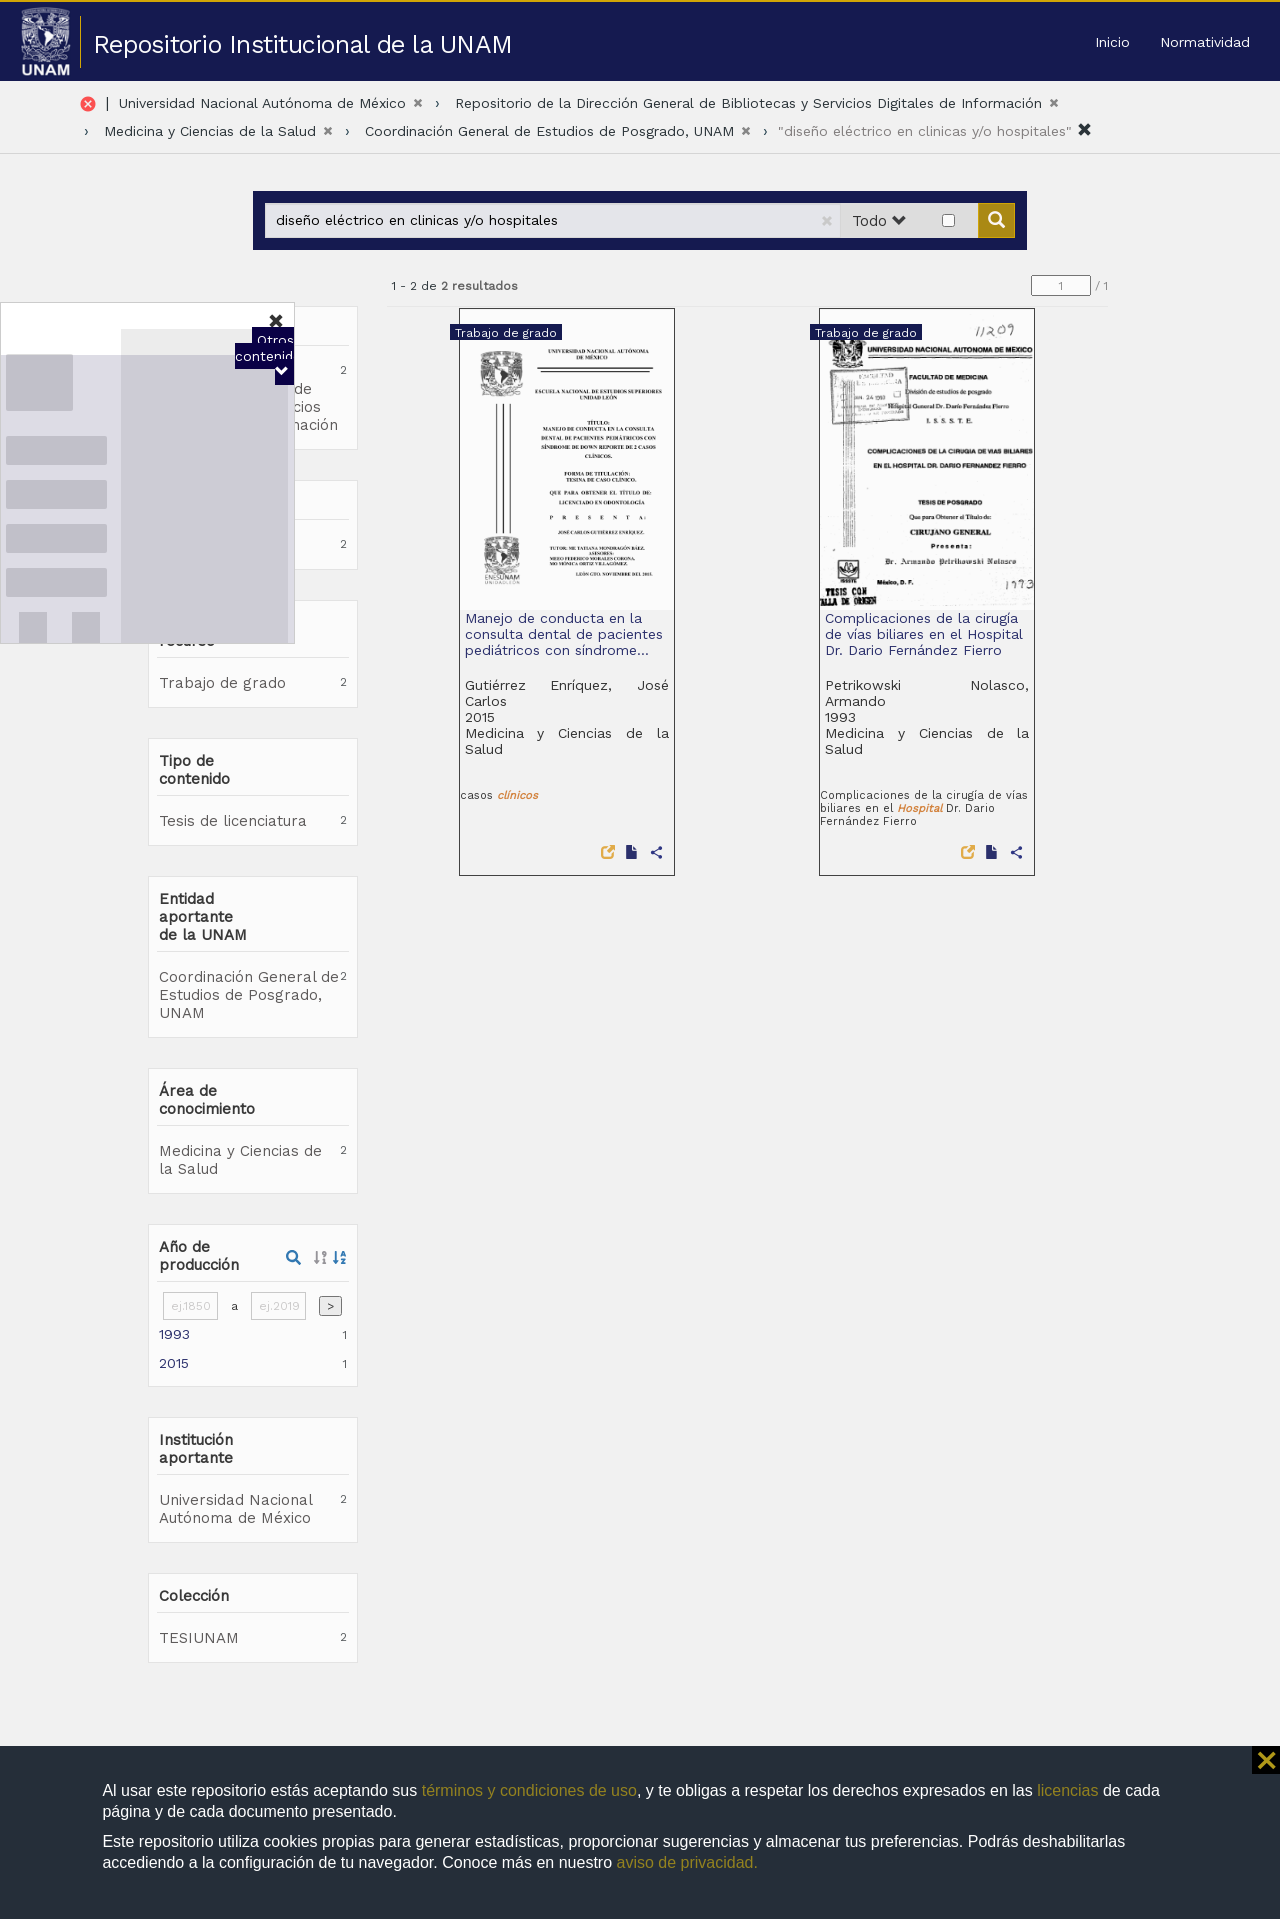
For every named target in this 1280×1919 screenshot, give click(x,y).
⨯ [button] (1266, 1760)
